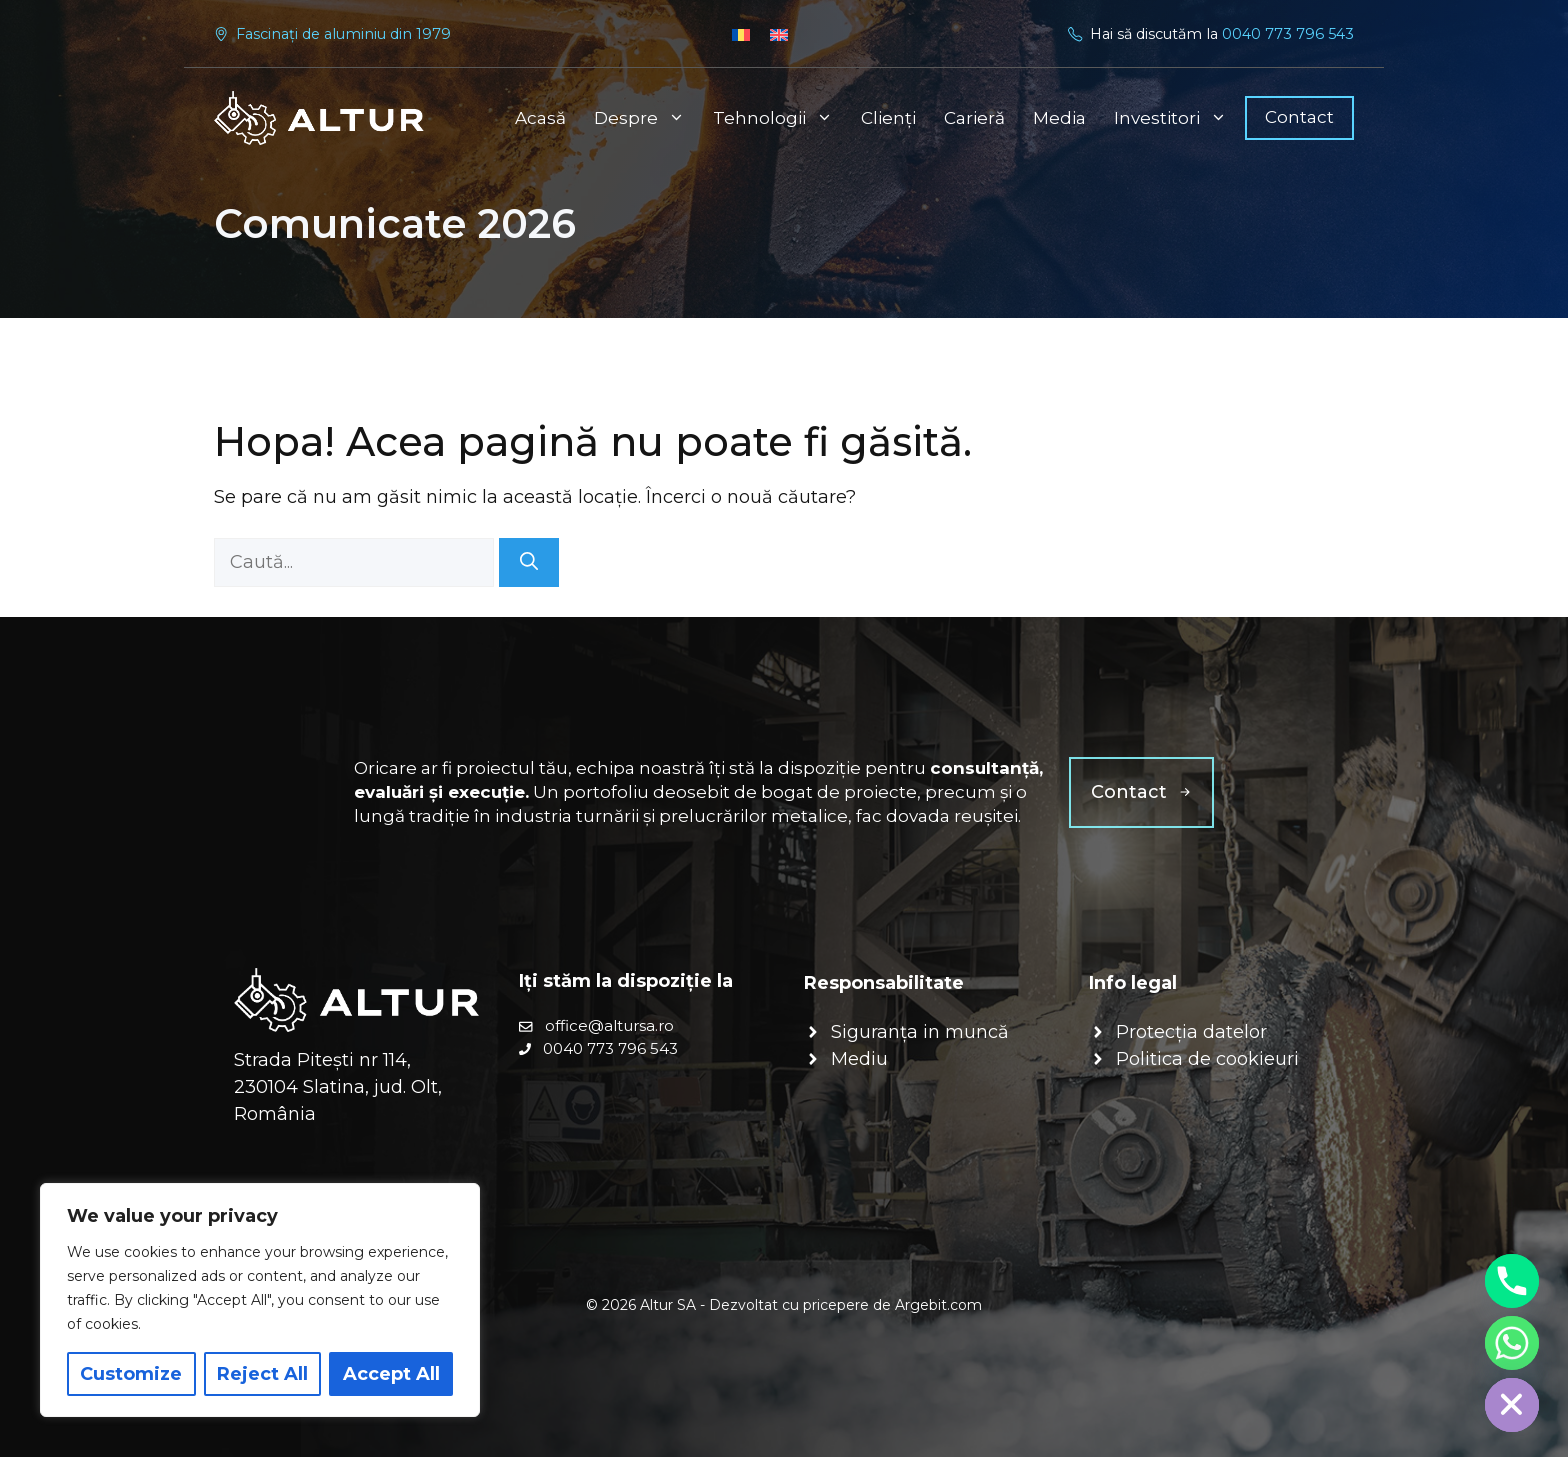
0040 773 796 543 (1288, 34)
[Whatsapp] (1512, 1343)
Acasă (540, 118)
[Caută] (529, 562)
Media (1059, 118)
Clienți (888, 118)
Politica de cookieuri (1207, 1059)
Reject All (262, 1374)
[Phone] (1512, 1281)
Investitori (1177, 118)
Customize (131, 1374)
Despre (646, 118)
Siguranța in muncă (920, 1032)
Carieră (974, 118)
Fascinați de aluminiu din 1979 (343, 34)
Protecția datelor (1191, 1032)
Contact (1299, 117)
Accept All (391, 1374)
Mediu (859, 1059)
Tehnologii (780, 118)
